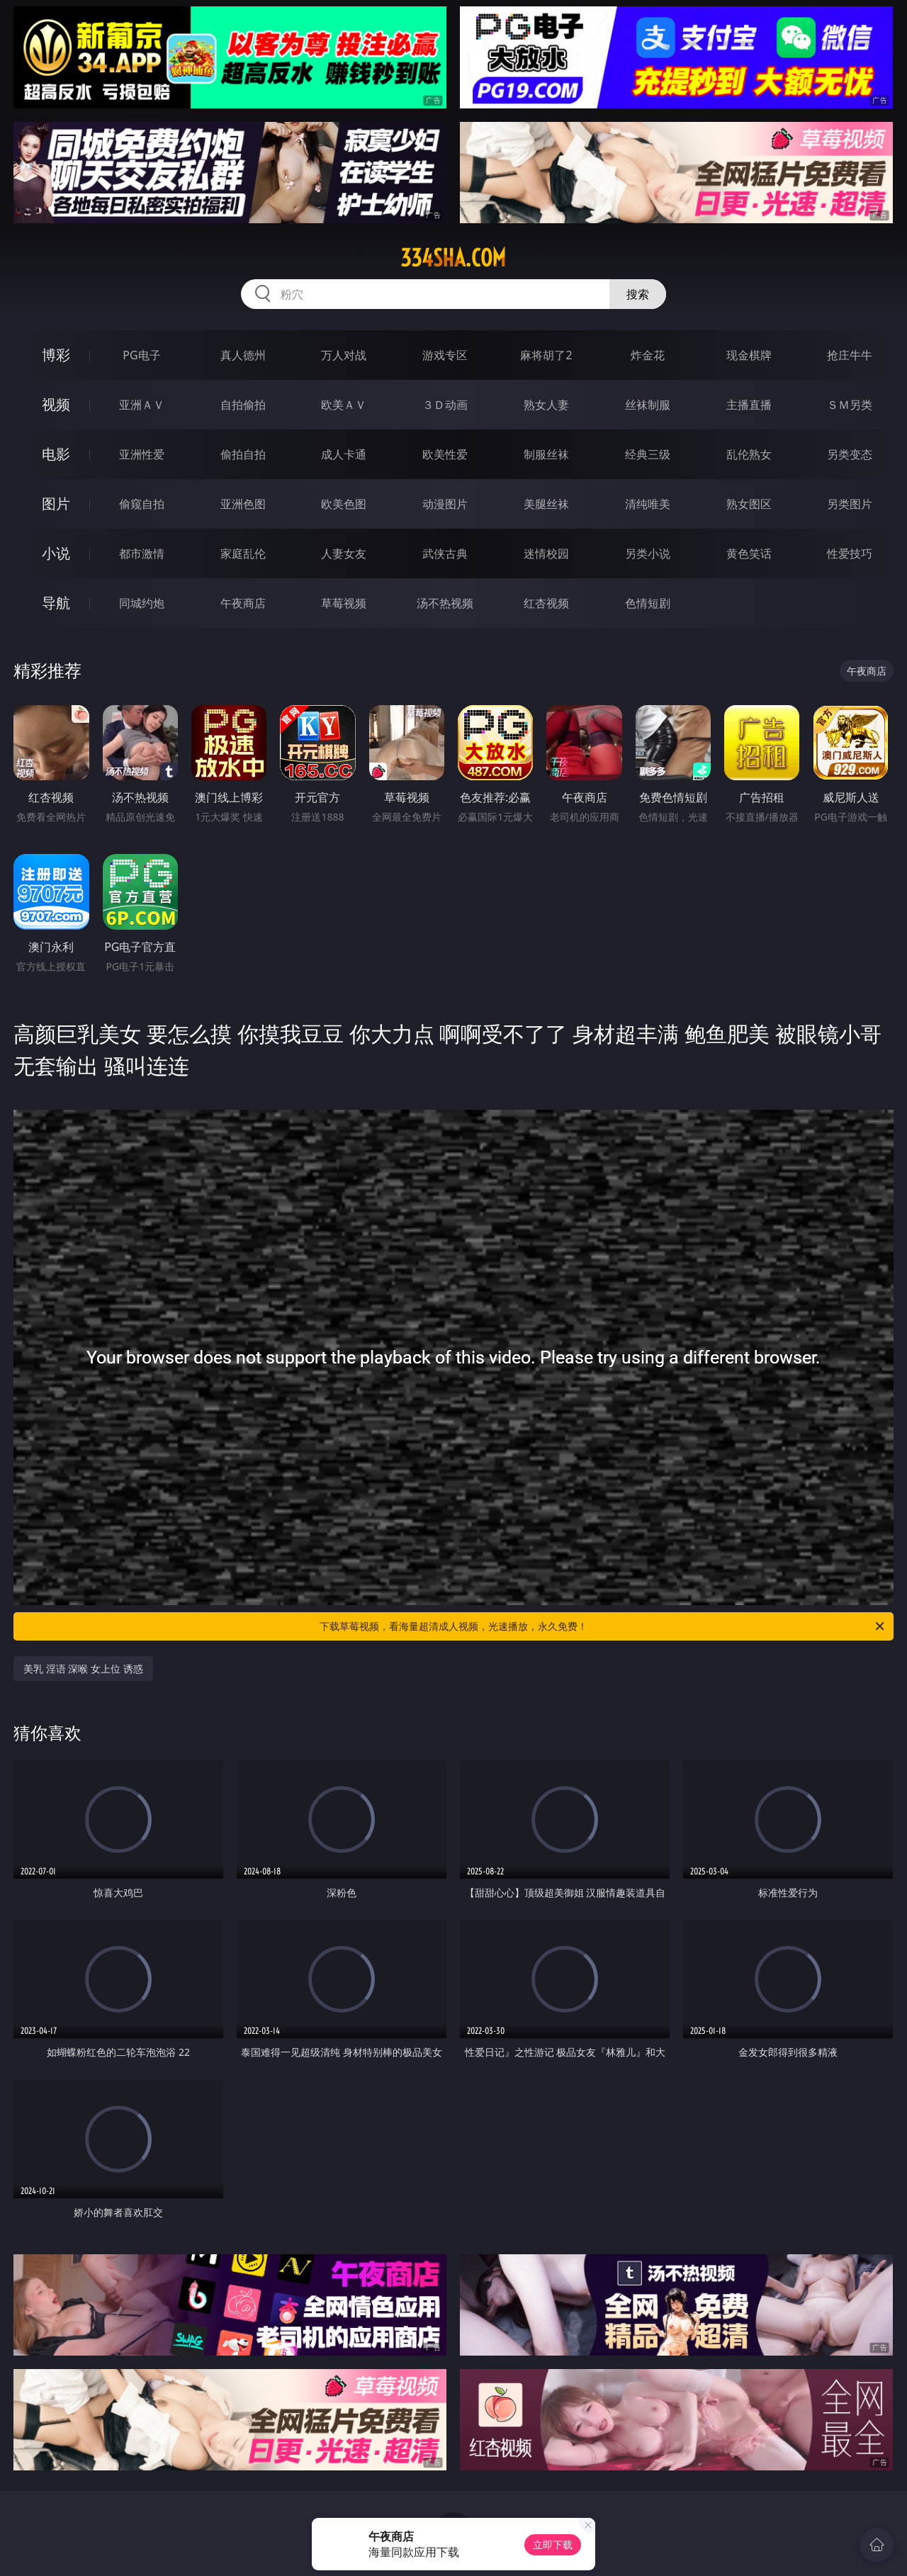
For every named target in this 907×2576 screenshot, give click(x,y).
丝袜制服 (647, 404)
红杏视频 (546, 603)
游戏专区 (445, 355)
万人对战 (343, 355)
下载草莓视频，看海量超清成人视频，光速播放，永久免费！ (603, 1626)
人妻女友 (343, 553)
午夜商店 (243, 603)
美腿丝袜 (546, 504)
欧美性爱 (445, 454)
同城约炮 (141, 603)
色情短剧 (647, 603)
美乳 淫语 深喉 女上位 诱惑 (83, 1668)
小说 (56, 553)
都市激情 (141, 553)
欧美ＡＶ (343, 404)
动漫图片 (445, 504)
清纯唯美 (647, 504)
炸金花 (648, 355)
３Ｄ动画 (445, 404)
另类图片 (849, 504)
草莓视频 (343, 603)
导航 (56, 602)
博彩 (56, 354)
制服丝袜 (546, 454)
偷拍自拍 (243, 454)
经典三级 (647, 454)
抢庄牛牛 (849, 355)
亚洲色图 (243, 504)
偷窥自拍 (141, 504)
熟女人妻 (546, 404)
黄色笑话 (749, 553)
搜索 (637, 294)
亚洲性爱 (141, 454)
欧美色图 (343, 504)
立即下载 (553, 2544)
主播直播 (749, 404)
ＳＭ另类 (849, 404)
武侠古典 (445, 553)
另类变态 (849, 454)
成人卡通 (343, 454)
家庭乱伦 (243, 553)
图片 (56, 503)
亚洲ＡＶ (141, 404)
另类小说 (647, 553)
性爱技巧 (849, 553)
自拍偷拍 (243, 404)
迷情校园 (546, 553)
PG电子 (141, 355)
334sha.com (453, 258)
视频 (56, 404)
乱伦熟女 (749, 454)
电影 (56, 453)
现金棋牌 (749, 355)
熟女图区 (749, 504)
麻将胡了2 (546, 355)
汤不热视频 (445, 603)
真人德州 (243, 355)
